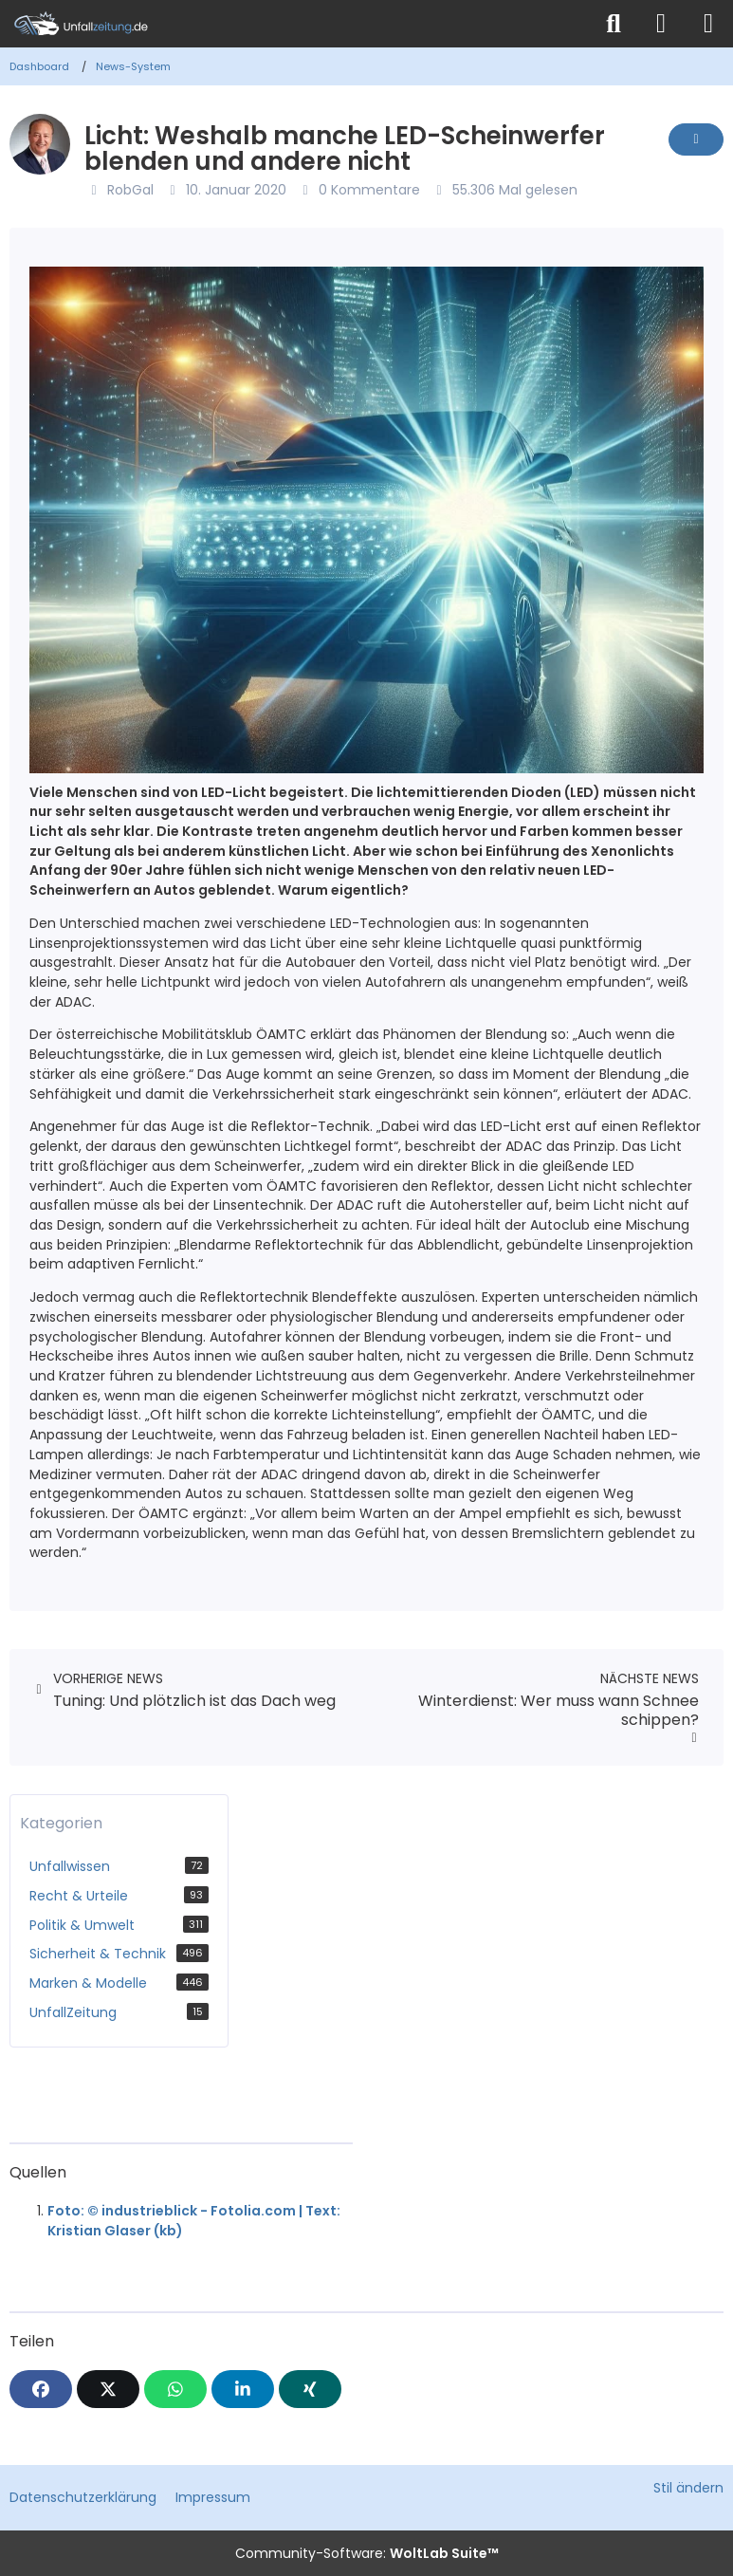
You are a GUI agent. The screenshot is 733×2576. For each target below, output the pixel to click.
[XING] (310, 2389)
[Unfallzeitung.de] (295, 23)
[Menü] (708, 24)
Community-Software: (367, 2553)
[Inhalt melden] (696, 139)
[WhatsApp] (175, 2389)
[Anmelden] (661, 23)
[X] (108, 2389)
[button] (242, 2389)
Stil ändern (688, 2487)
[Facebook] (40, 2389)
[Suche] (613, 24)
